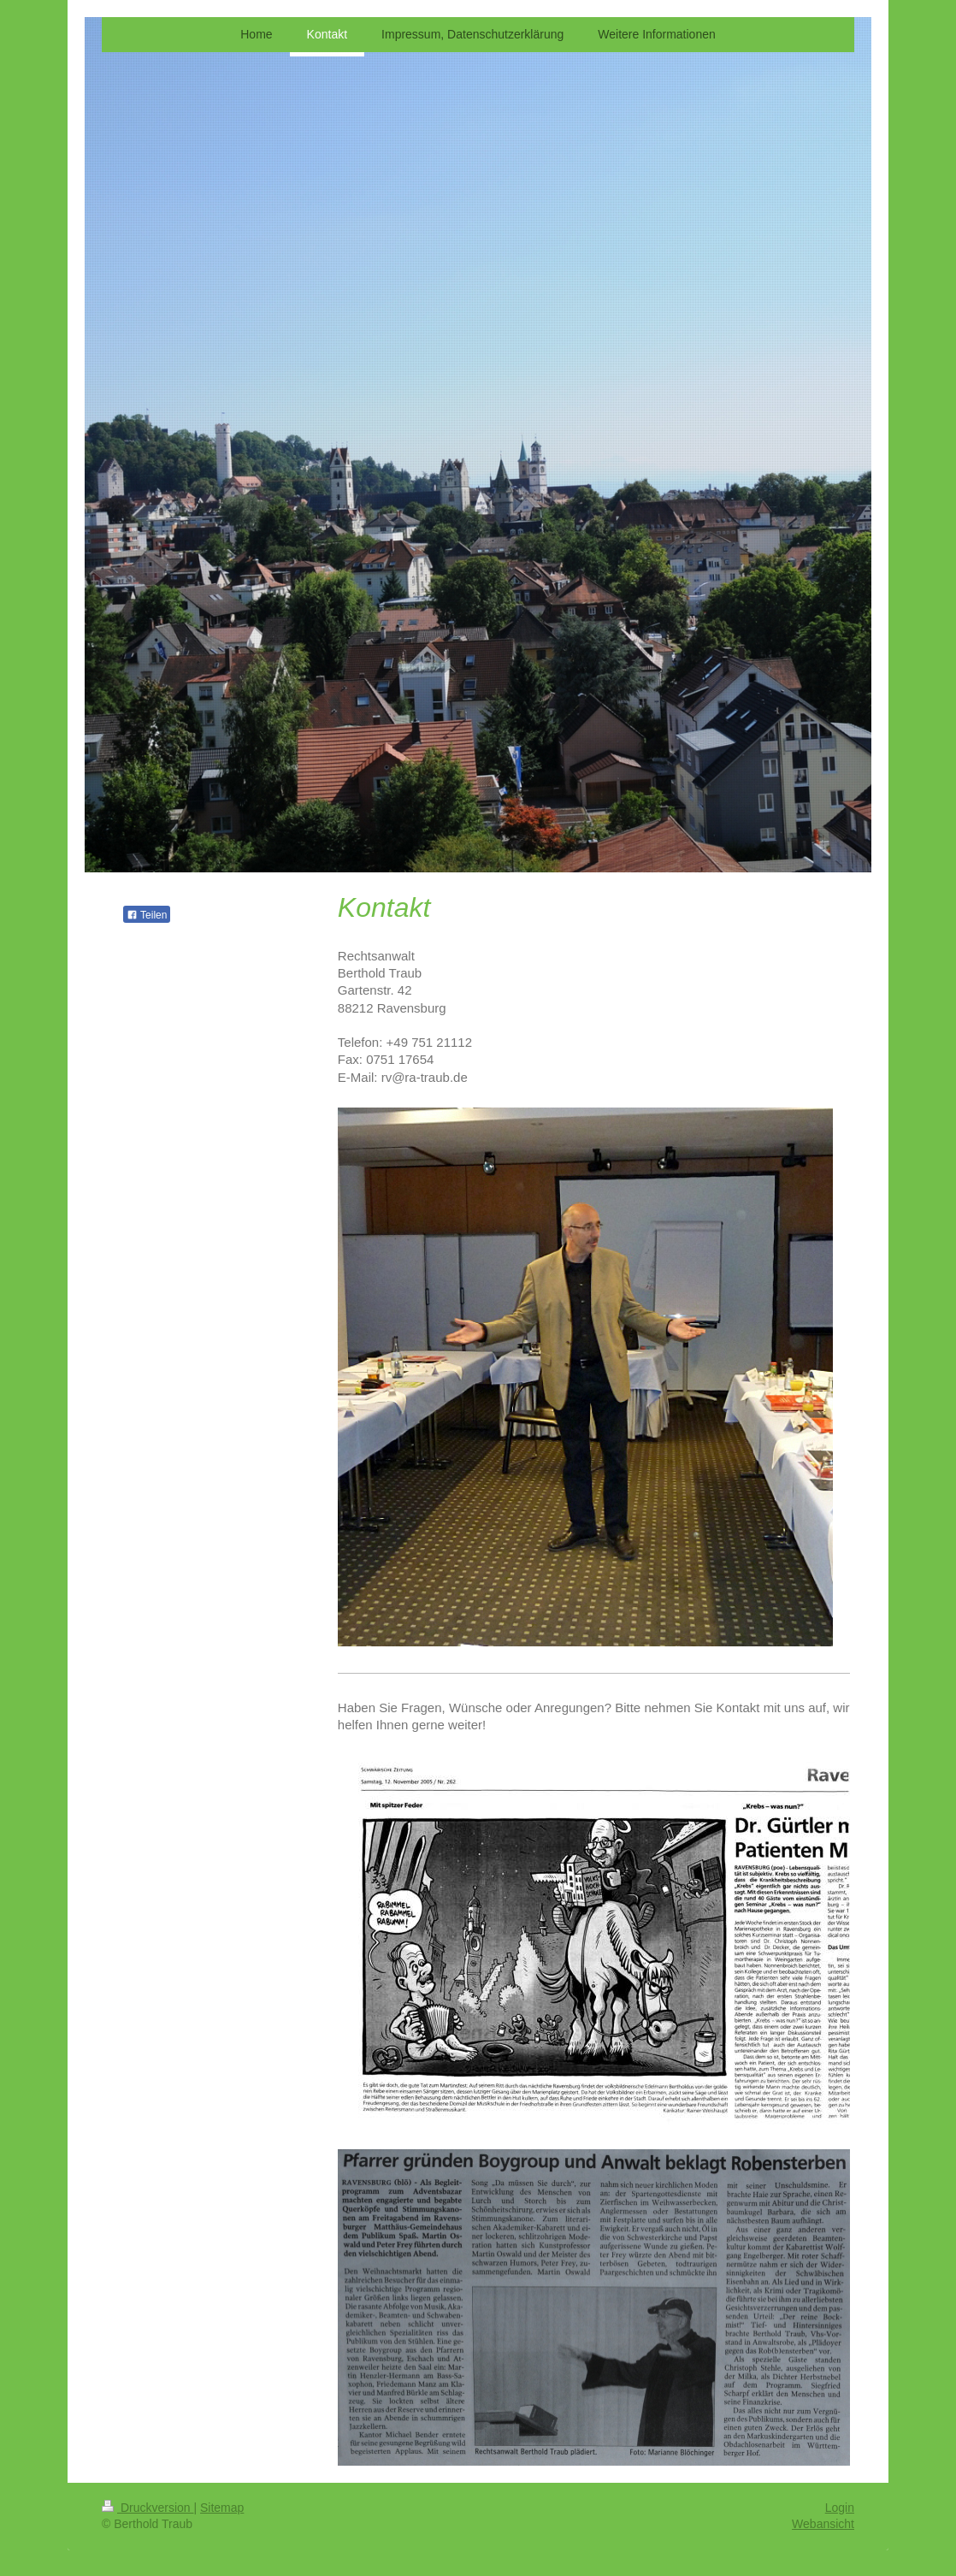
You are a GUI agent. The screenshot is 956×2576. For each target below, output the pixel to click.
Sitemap (222, 2507)
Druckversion (147, 2507)
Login (839, 2507)
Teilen (147, 915)
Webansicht (823, 2524)
